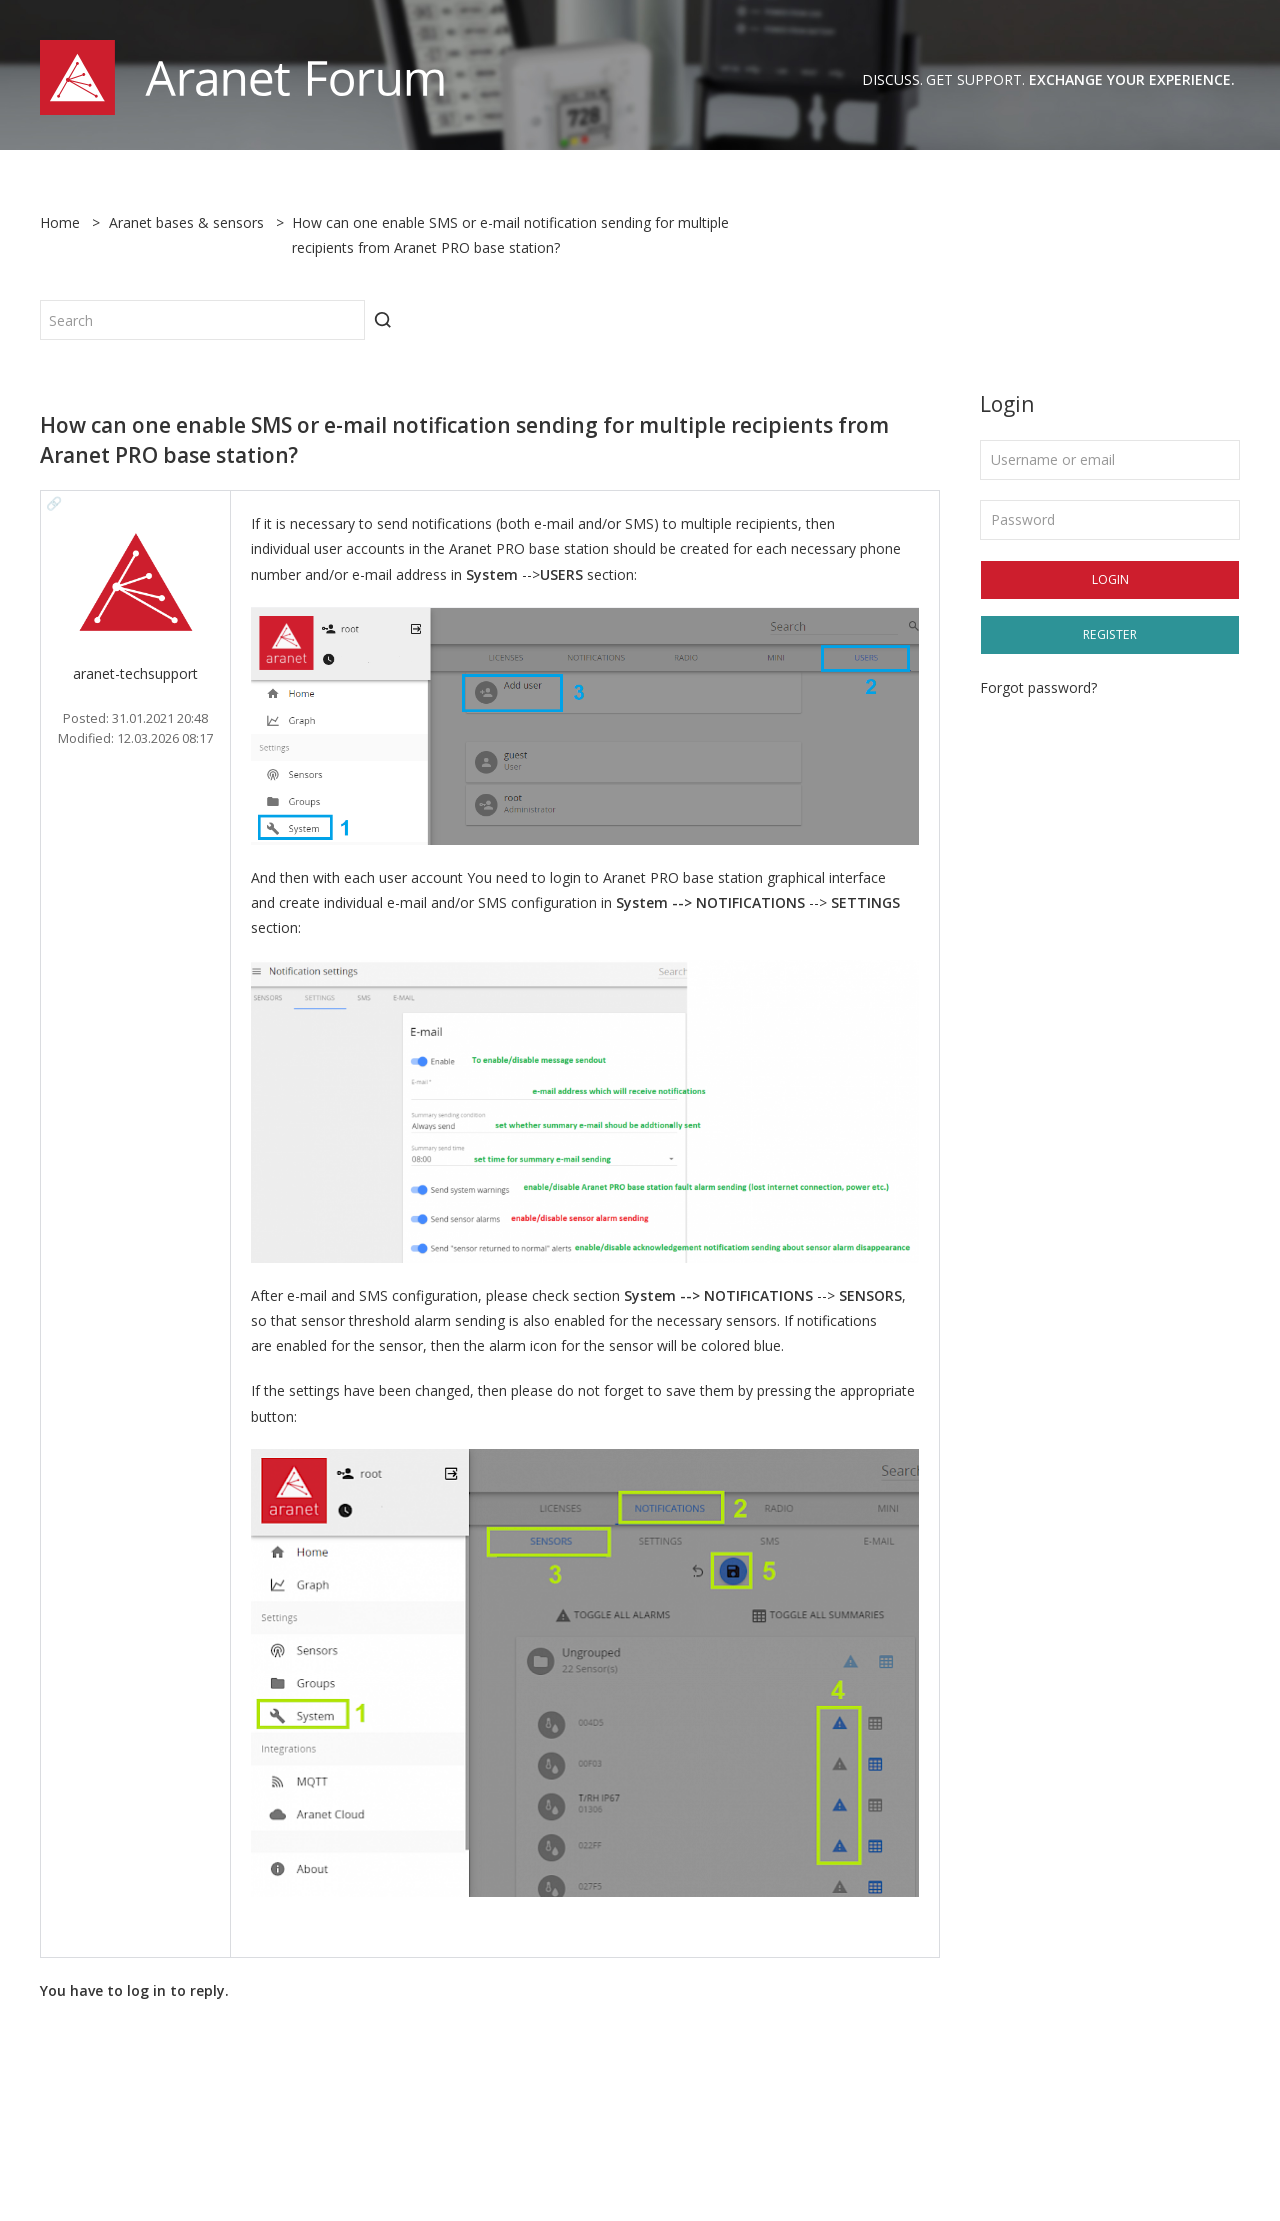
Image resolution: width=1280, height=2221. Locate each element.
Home (60, 222)
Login (1110, 579)
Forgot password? (1038, 687)
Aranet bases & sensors (186, 222)
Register (1110, 634)
